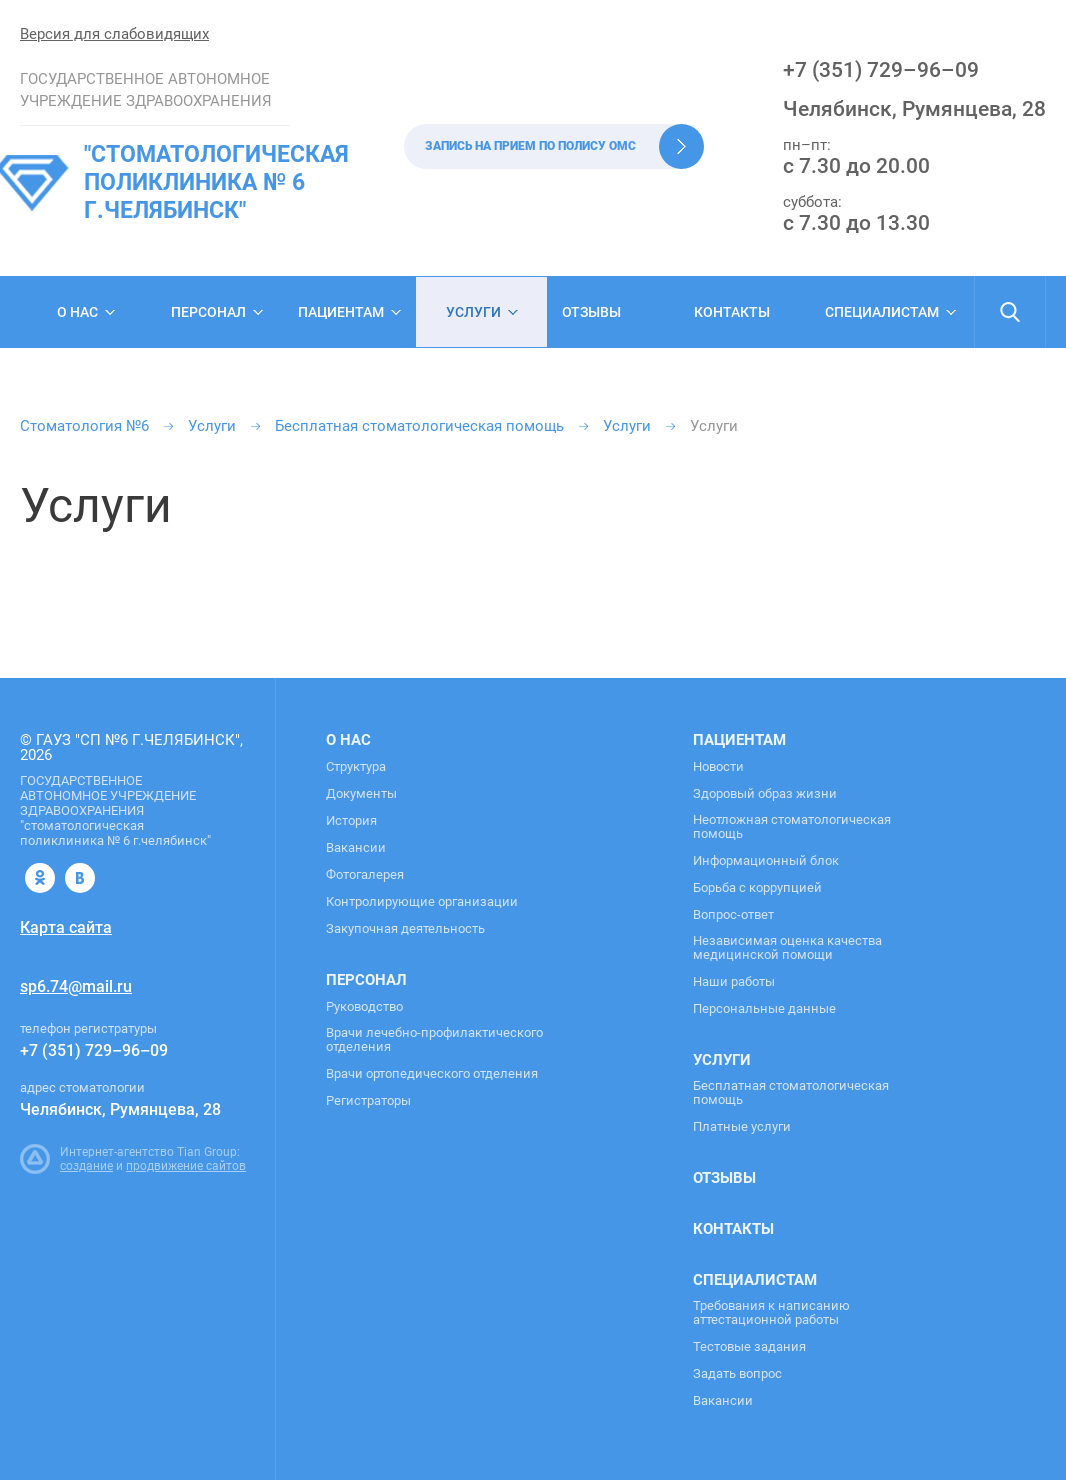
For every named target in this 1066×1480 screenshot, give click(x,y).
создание (86, 1166)
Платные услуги (742, 1127)
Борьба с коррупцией (757, 888)
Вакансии (356, 848)
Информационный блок (766, 861)
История (351, 821)
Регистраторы (368, 1101)
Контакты (732, 312)
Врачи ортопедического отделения (432, 1074)
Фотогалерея (365, 875)
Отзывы (591, 312)
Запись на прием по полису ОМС (530, 146)
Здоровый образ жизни (765, 794)
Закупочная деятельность (405, 929)
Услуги (473, 312)
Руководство (364, 1007)
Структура (356, 767)
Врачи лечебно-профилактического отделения (434, 1040)
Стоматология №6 (84, 426)
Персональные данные (764, 1009)
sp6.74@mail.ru (76, 986)
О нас (77, 312)
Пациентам (341, 312)
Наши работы (734, 982)
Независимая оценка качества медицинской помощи (787, 948)
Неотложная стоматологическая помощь (792, 827)
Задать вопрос (737, 1374)
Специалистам (882, 312)
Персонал (208, 312)
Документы (361, 794)
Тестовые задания (749, 1347)
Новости (718, 767)
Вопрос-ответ (733, 915)
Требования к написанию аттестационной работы (771, 1313)
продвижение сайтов (186, 1166)
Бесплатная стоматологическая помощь (419, 426)
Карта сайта (66, 927)
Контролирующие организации (422, 902)
